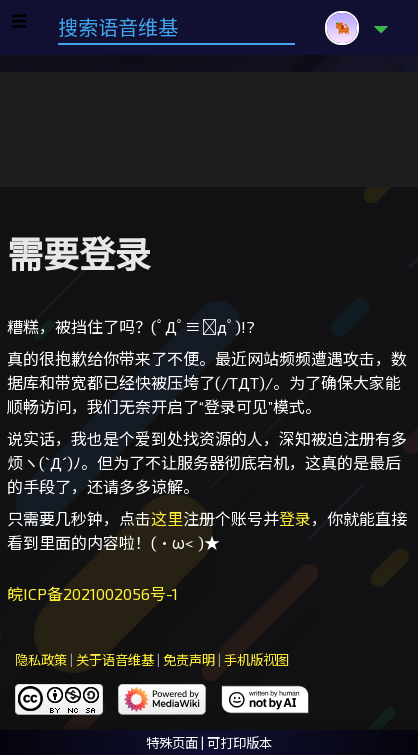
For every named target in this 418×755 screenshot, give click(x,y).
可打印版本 (239, 743)
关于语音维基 (115, 660)
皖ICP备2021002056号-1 (92, 593)
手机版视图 (256, 660)
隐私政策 (41, 660)
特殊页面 (172, 743)
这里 (167, 518)
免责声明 (189, 660)
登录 (295, 518)
